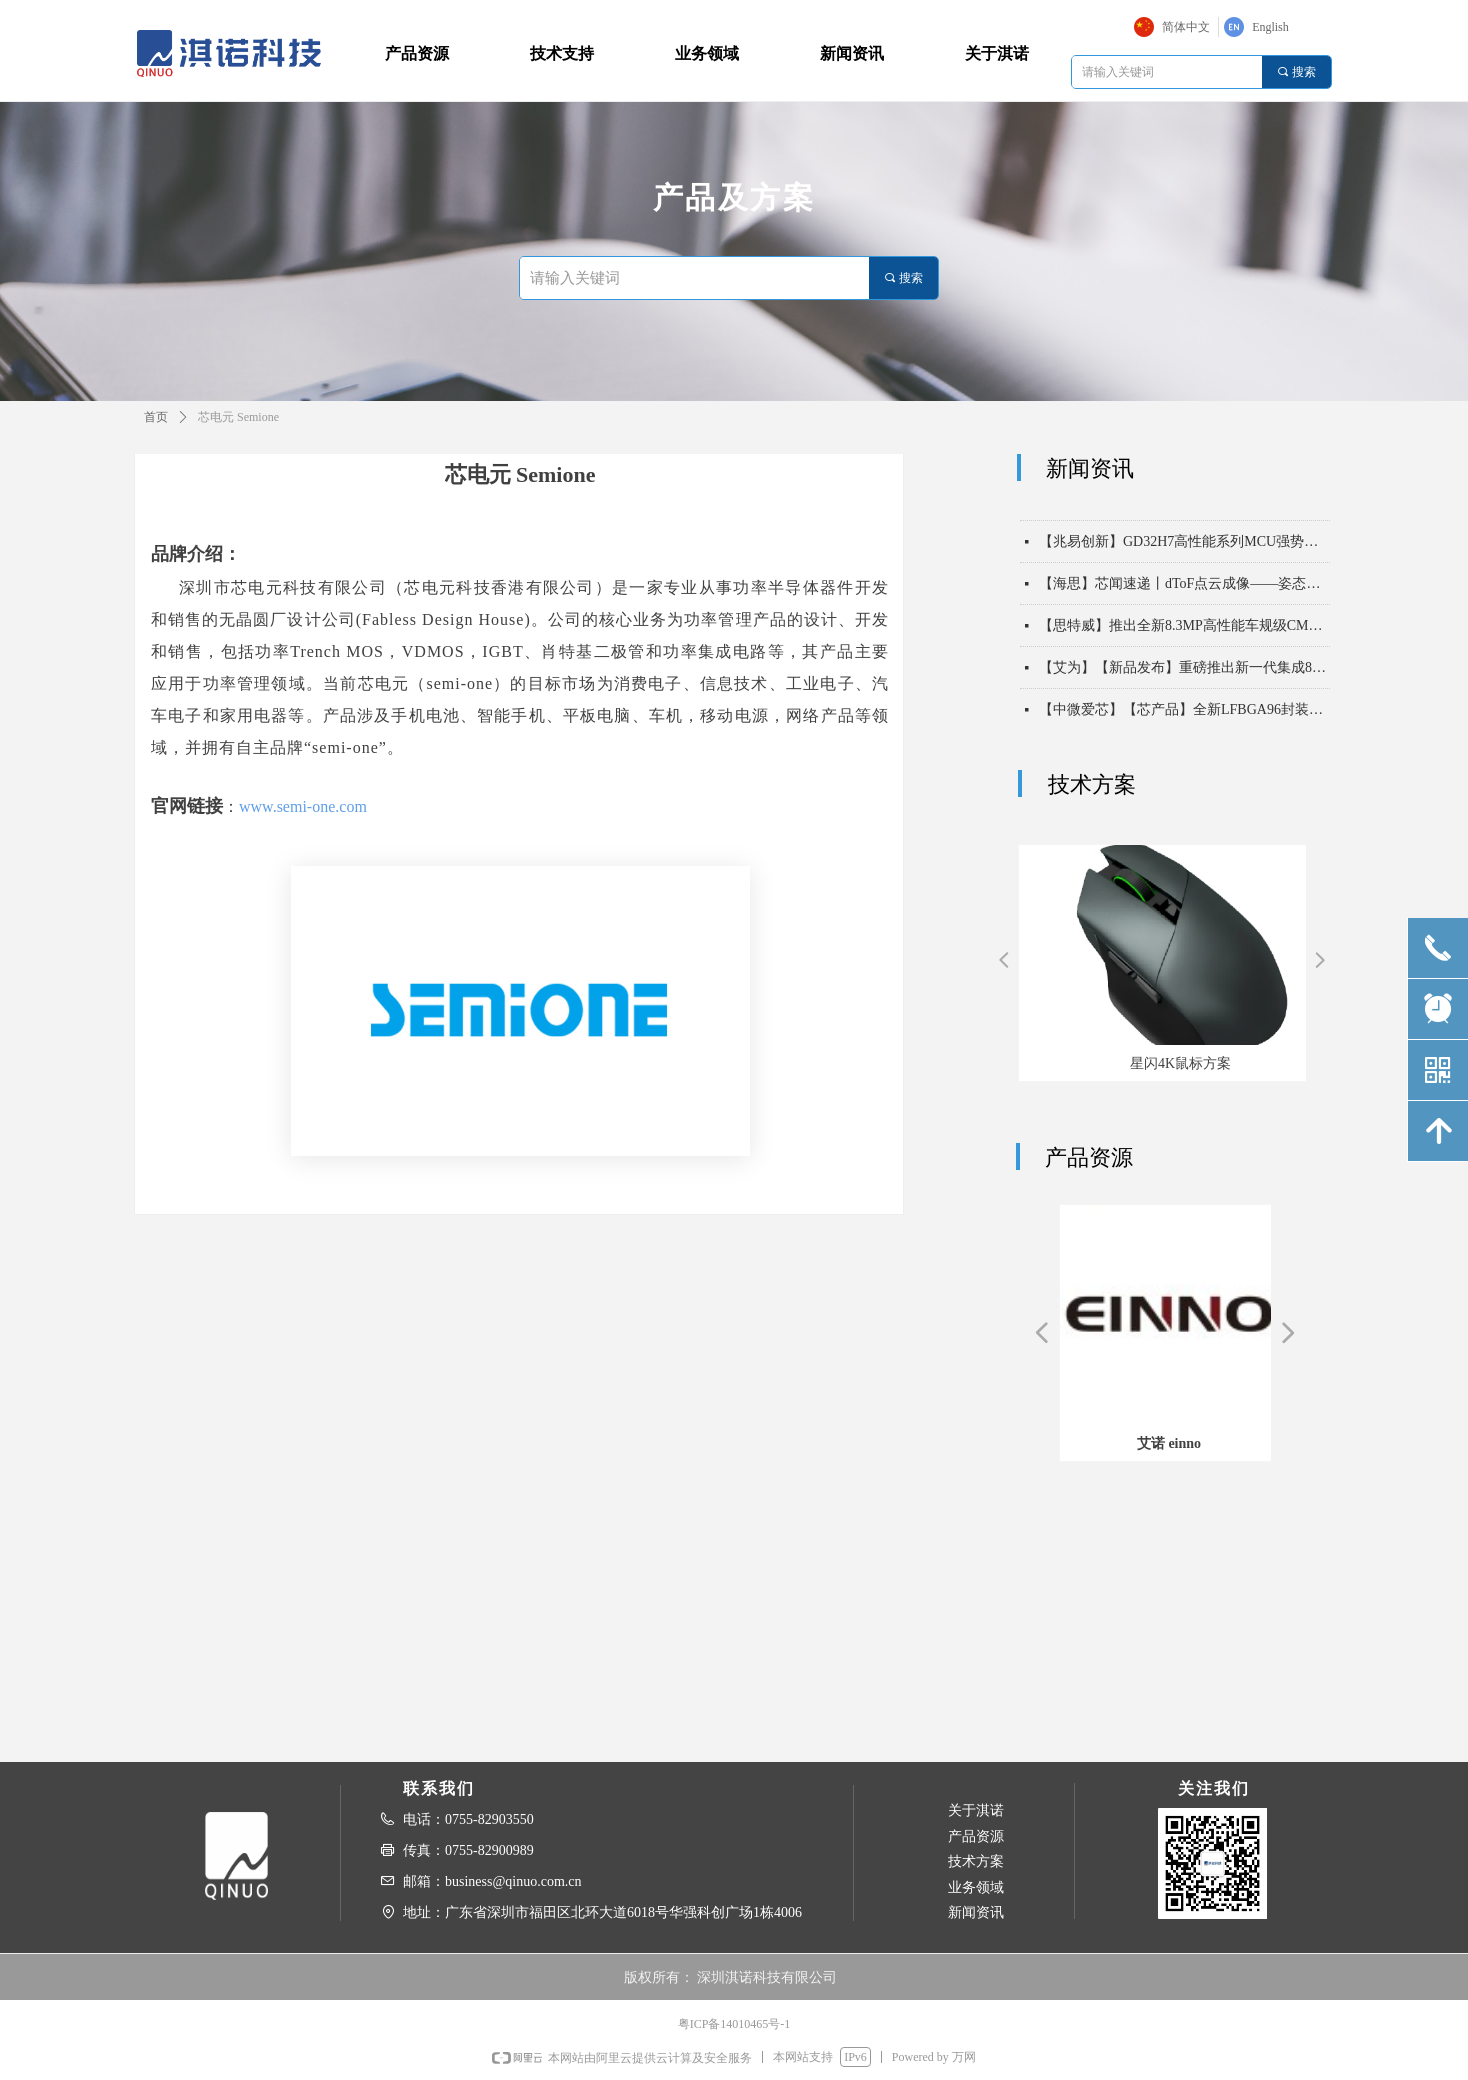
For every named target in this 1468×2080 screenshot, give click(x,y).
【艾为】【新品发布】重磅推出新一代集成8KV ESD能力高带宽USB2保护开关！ (1184, 674)
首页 (156, 417)
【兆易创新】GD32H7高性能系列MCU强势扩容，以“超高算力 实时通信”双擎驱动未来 (1184, 548)
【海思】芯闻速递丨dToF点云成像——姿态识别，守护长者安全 (1184, 590)
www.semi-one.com (303, 806)
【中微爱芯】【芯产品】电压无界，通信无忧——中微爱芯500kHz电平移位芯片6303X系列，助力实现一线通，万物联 (1184, 506)
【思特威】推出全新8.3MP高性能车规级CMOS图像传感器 (1184, 632)
